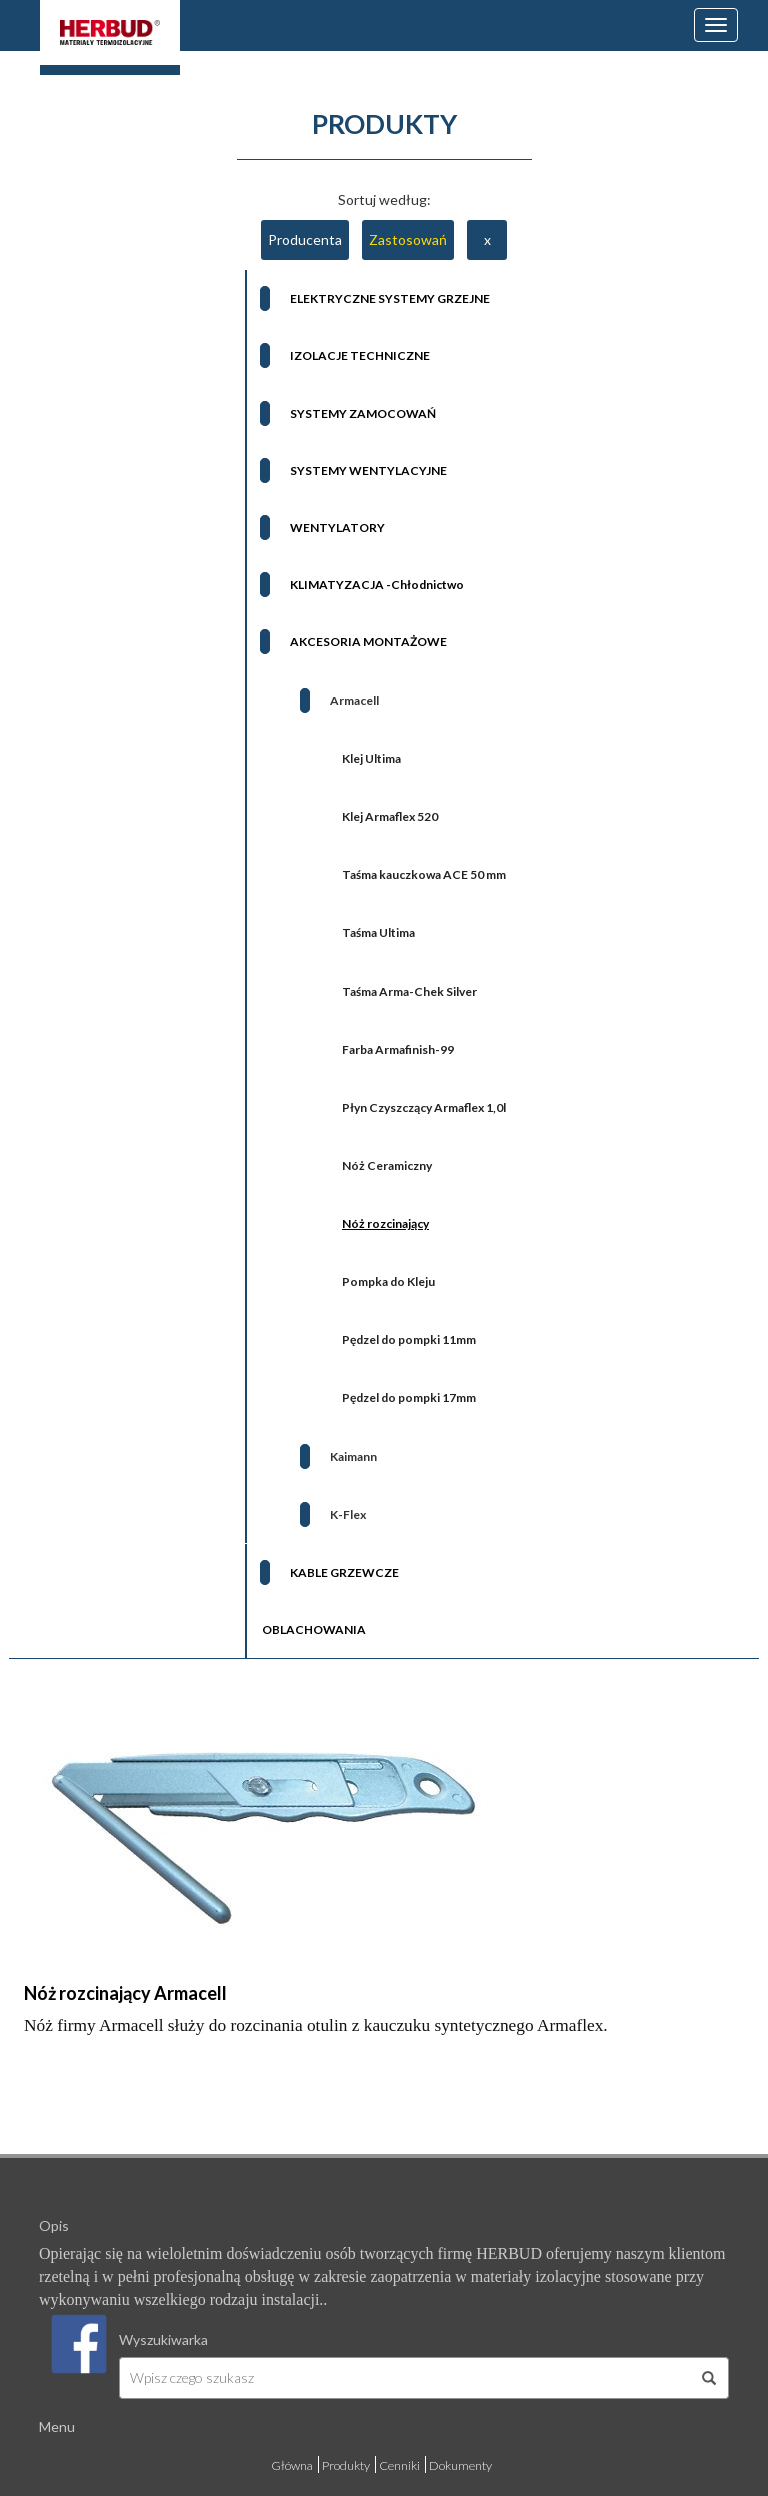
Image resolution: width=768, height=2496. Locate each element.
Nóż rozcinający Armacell (125, 1993)
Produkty (346, 2465)
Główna (292, 2465)
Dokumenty (460, 2465)
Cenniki (399, 2465)
